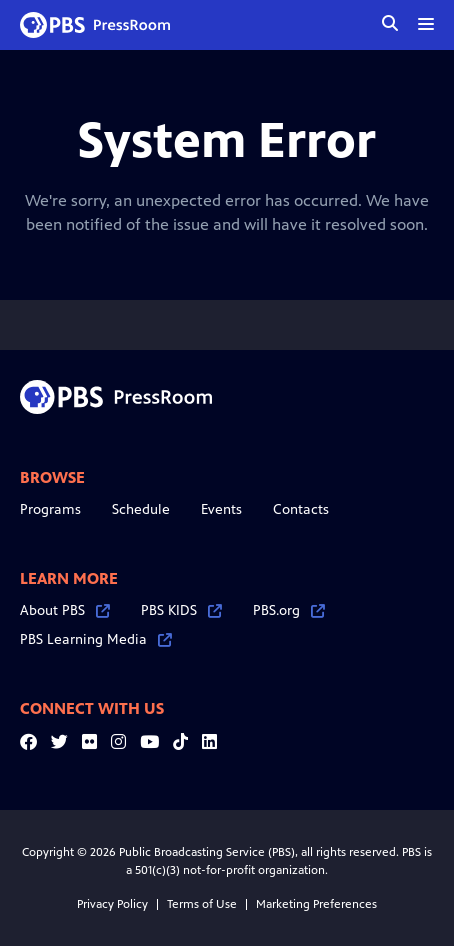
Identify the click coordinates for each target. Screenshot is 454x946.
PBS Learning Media (96, 639)
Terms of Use (202, 904)
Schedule (141, 509)
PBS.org (289, 610)
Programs (50, 509)
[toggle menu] (426, 24)
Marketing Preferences (316, 904)
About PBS (65, 610)
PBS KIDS (181, 610)
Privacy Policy (112, 904)
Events (221, 509)
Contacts (301, 509)
